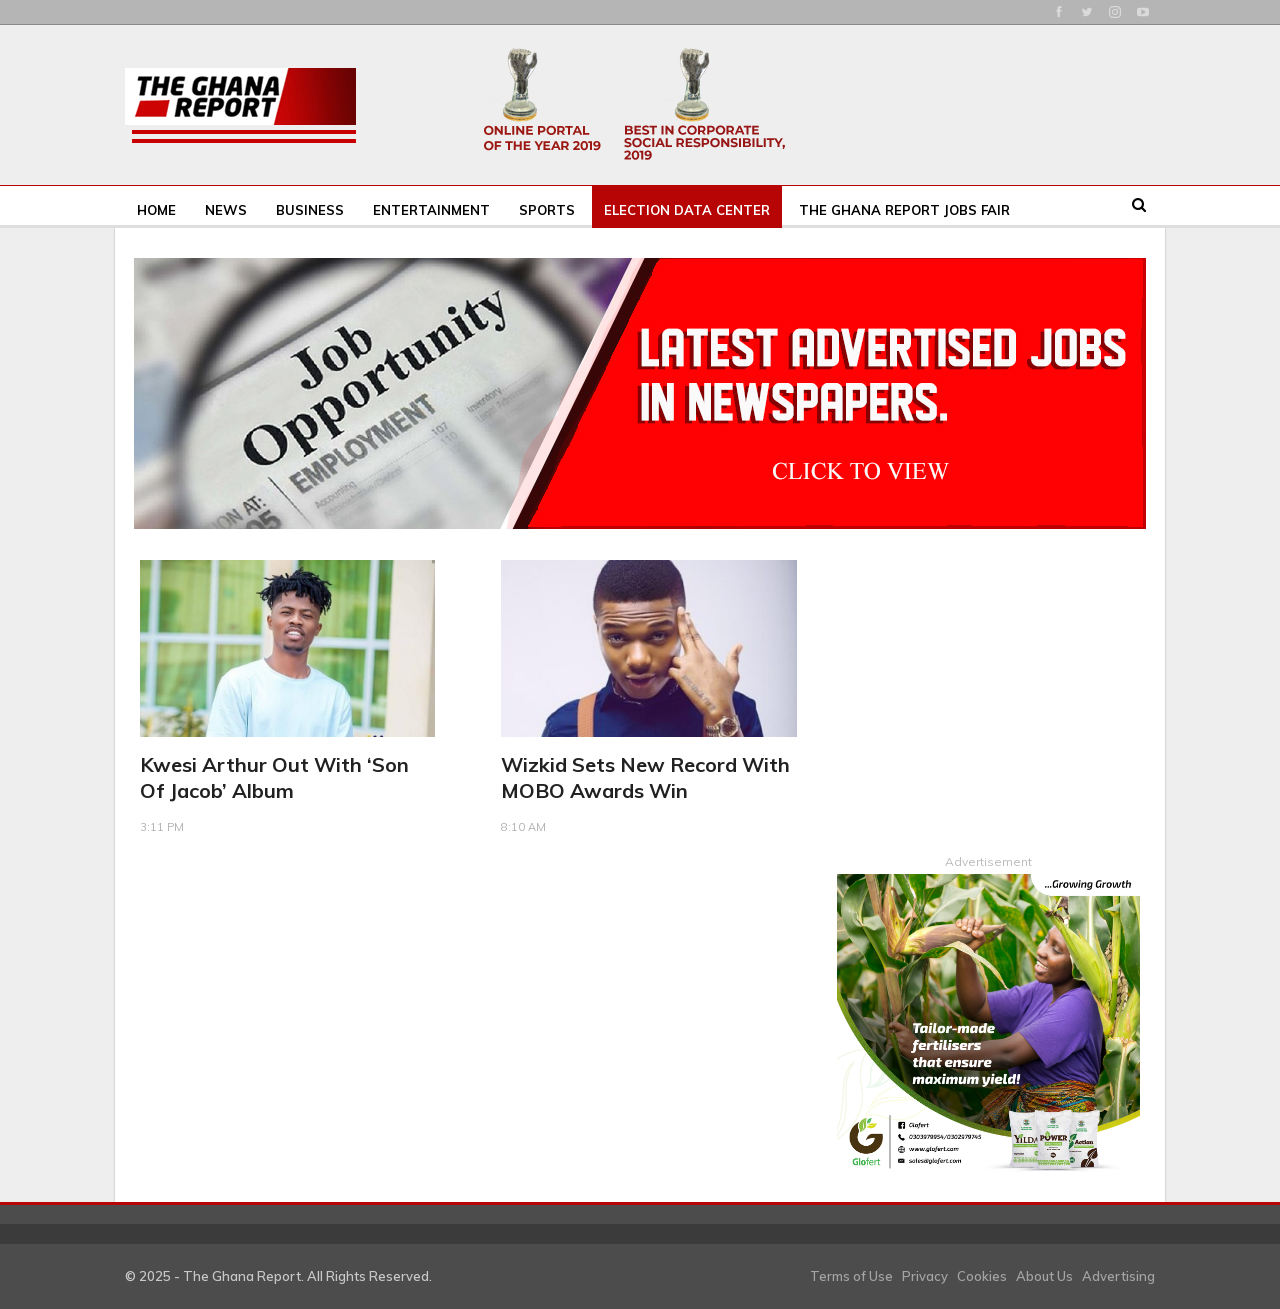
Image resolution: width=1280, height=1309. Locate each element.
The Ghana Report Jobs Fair (904, 210)
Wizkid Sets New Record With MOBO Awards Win (645, 777)
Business (310, 210)
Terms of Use (851, 1275)
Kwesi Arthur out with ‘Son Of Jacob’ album (274, 777)
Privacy (925, 1275)
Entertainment (431, 210)
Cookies (982, 1275)
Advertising (1118, 1275)
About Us (1044, 1275)
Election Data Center (687, 210)
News (226, 210)
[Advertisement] (988, 685)
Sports (547, 210)
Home (156, 210)
